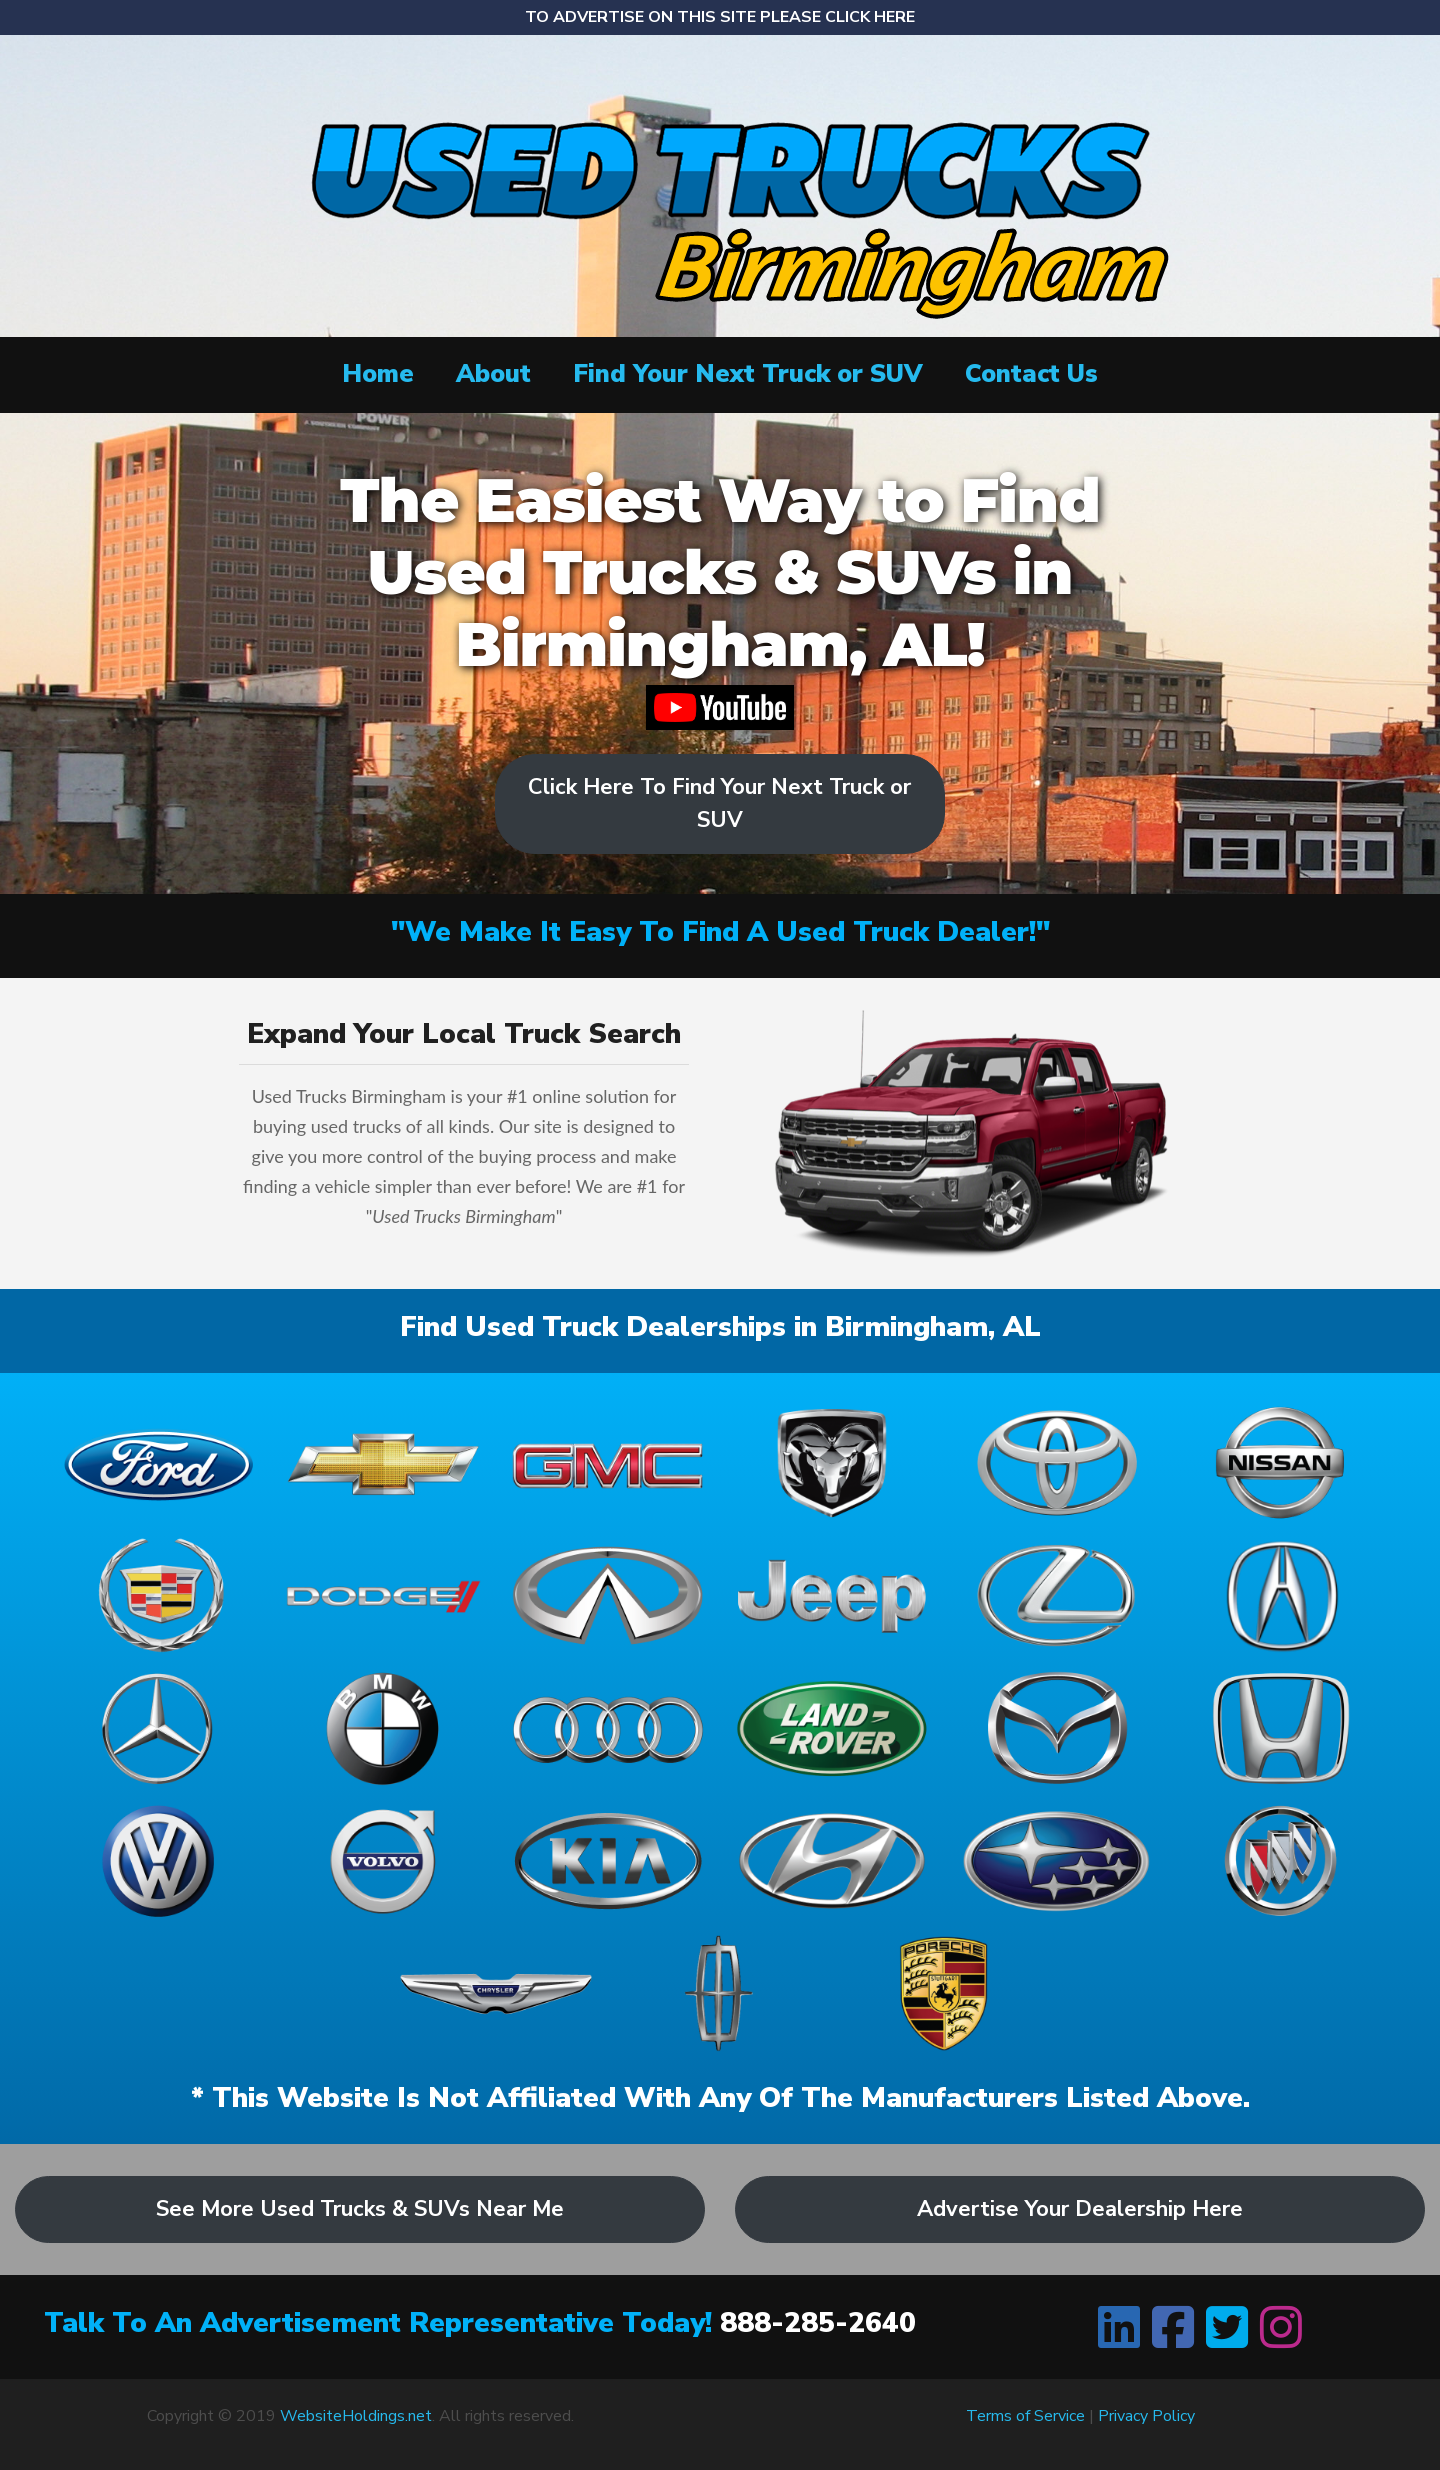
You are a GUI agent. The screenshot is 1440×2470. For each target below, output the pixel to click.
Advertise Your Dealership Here (1080, 2209)
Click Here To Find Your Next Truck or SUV (719, 803)
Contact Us (1031, 374)
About (493, 374)
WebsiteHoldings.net (356, 2416)
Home (378, 374)
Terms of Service (1025, 2416)
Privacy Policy (1146, 2416)
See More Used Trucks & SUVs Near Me (360, 2209)
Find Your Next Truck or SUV (748, 374)
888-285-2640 (818, 2323)
